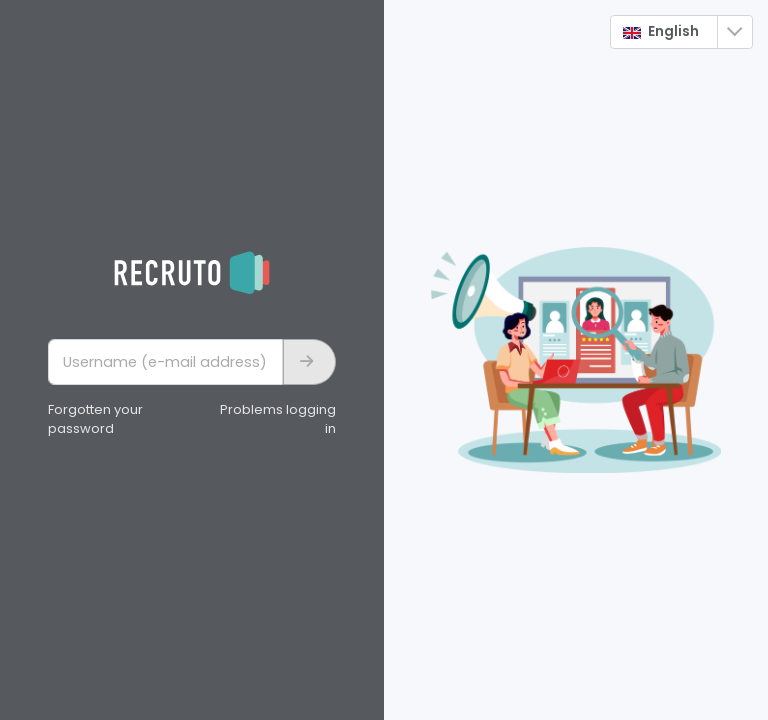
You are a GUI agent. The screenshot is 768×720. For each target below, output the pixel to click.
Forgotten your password (95, 419)
